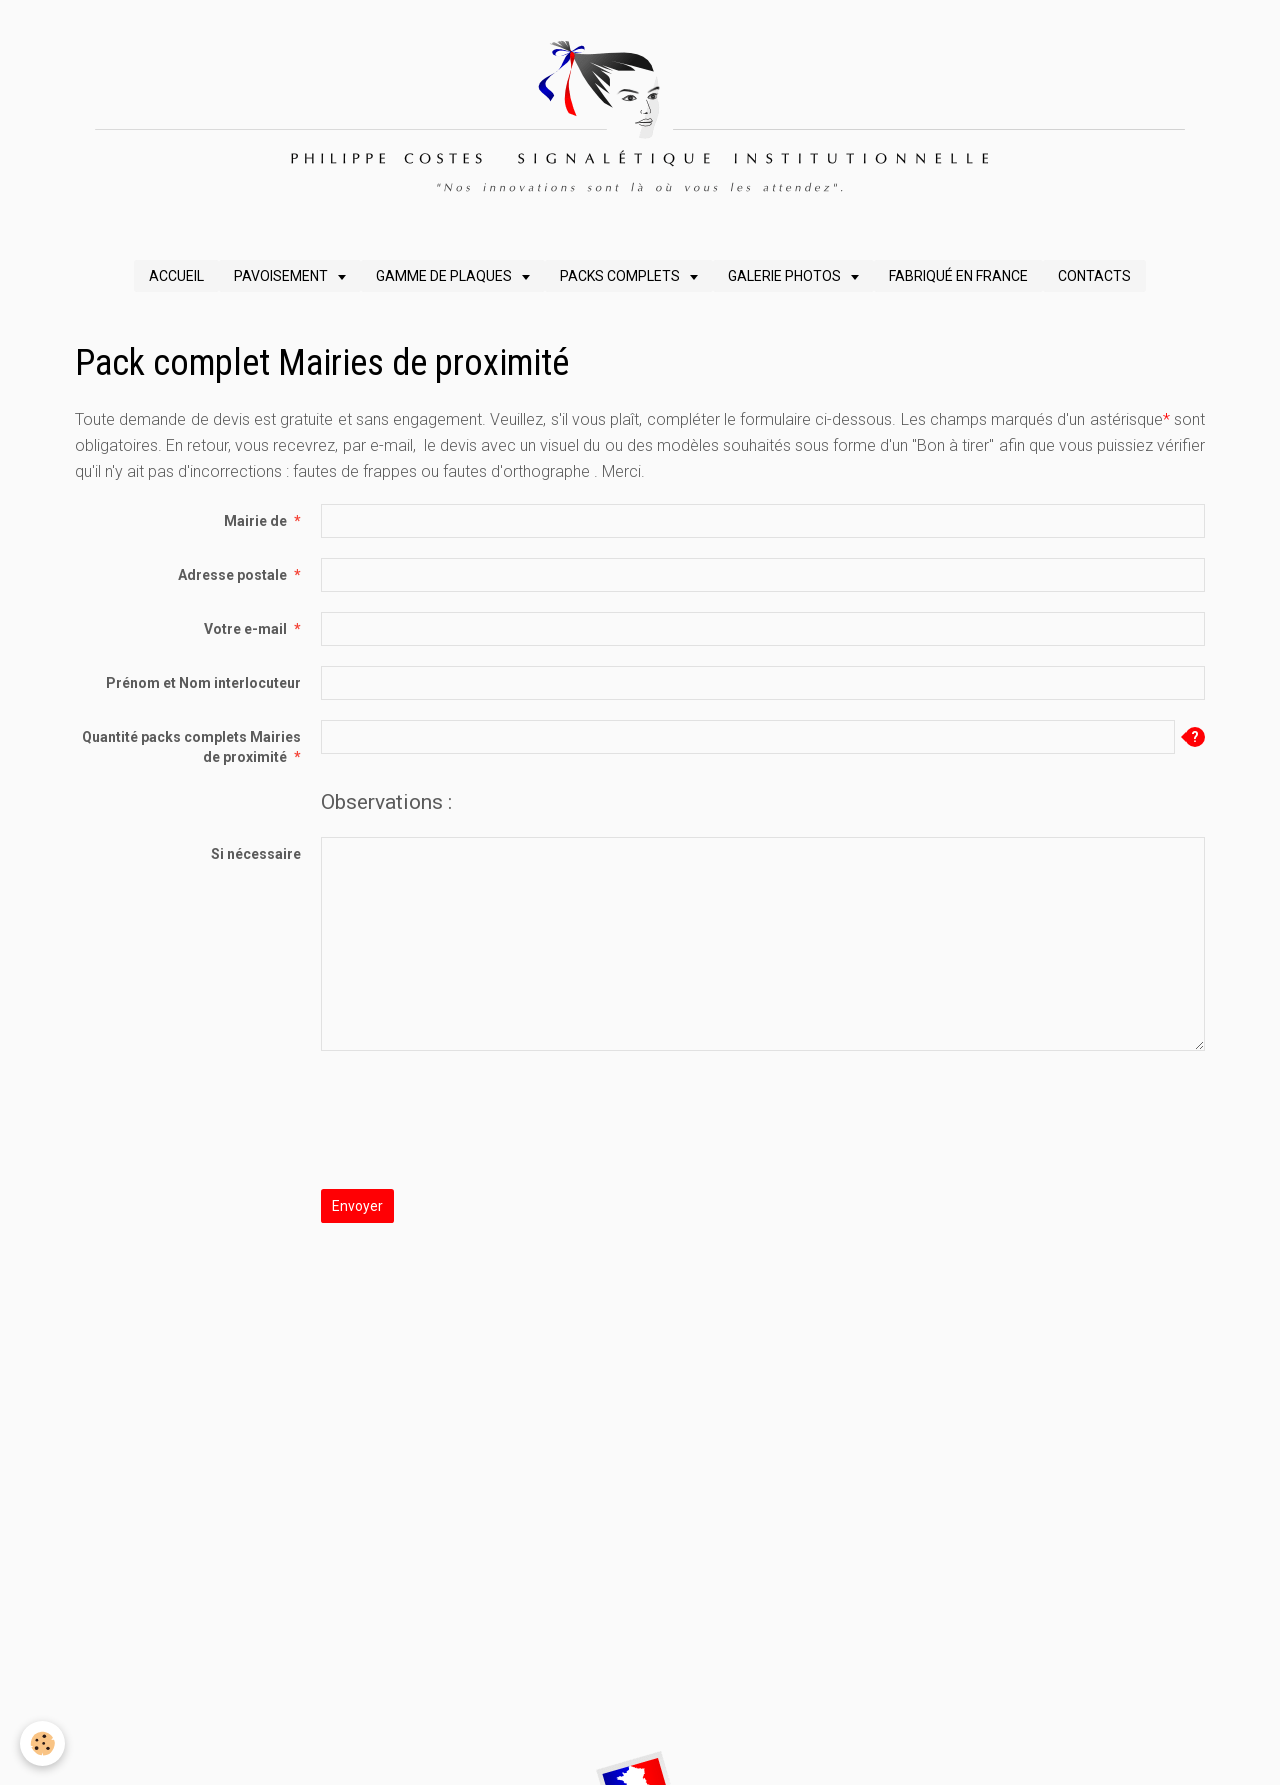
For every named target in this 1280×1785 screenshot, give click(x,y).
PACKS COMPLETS (621, 276)
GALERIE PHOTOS (786, 276)
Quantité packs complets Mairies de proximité (191, 747)
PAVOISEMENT (282, 276)
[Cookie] (42, 1743)
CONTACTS (1094, 276)
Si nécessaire (256, 854)
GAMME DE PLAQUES (445, 276)
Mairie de (255, 521)
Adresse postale (232, 575)
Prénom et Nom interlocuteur (203, 683)
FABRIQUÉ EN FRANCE (958, 276)
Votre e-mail (245, 629)
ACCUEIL (176, 276)
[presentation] (473, 1110)
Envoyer (357, 1206)
